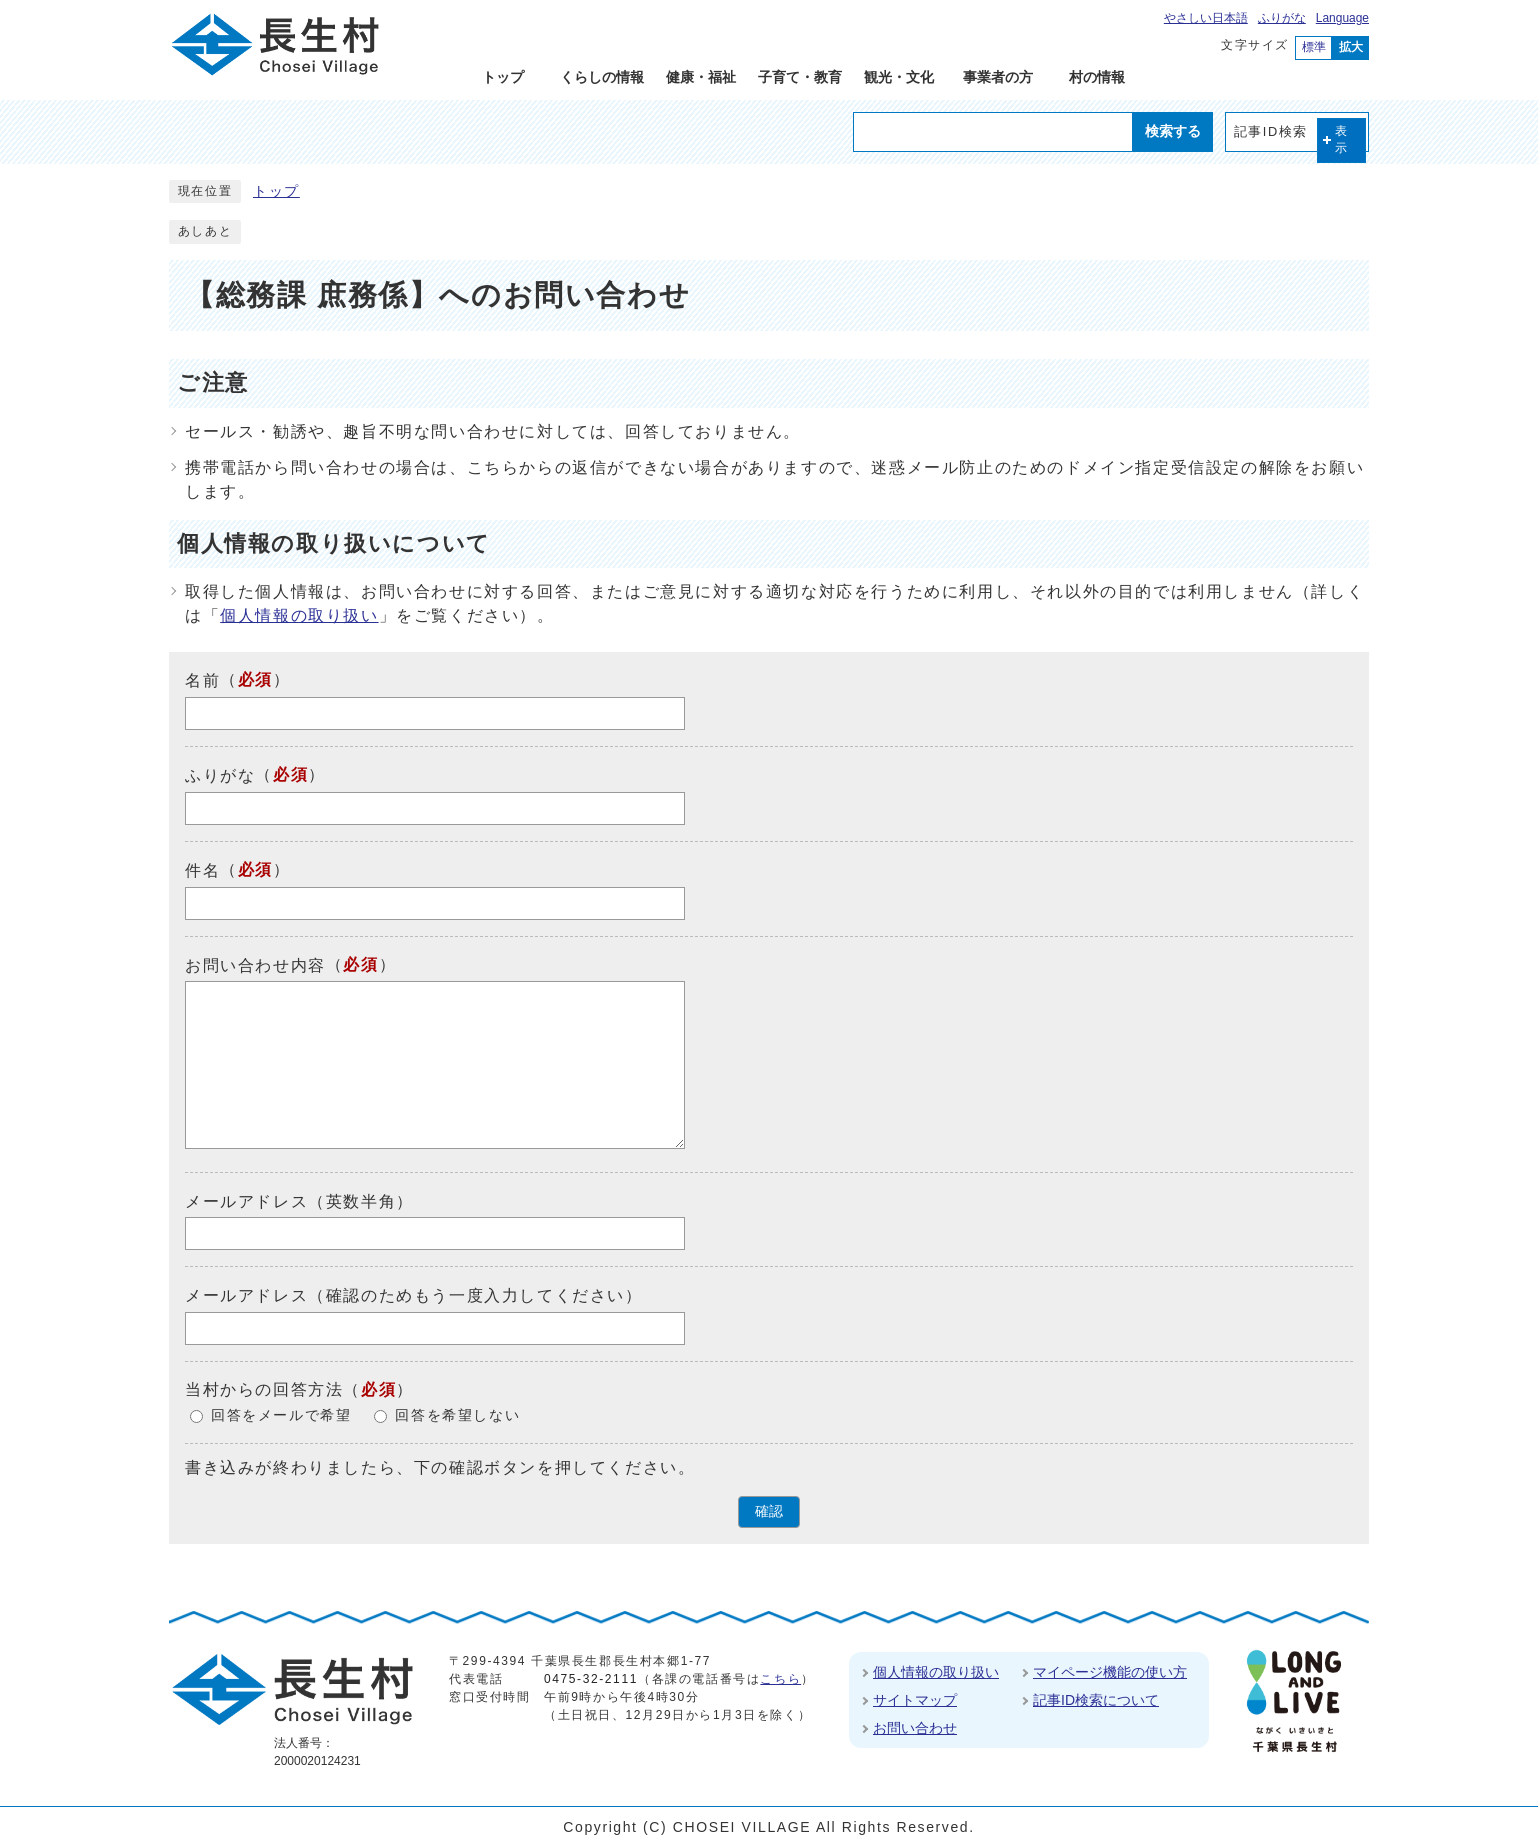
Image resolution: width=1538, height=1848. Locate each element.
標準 (1314, 47)
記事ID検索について (1096, 1700)
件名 (202, 870)
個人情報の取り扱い (299, 615)
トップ (276, 191)
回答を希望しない (457, 1415)
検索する (1173, 131)
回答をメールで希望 (281, 1415)
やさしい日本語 (1206, 18)
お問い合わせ (915, 1728)
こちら (780, 1679)
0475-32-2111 (591, 1679)
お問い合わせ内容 (255, 964)
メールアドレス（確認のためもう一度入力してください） (414, 1295)
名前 (202, 680)
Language (1342, 18)
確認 (769, 1511)
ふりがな (1282, 18)
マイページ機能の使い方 (1110, 1672)
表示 (1342, 139)
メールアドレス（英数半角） (299, 1200)
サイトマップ (915, 1700)
